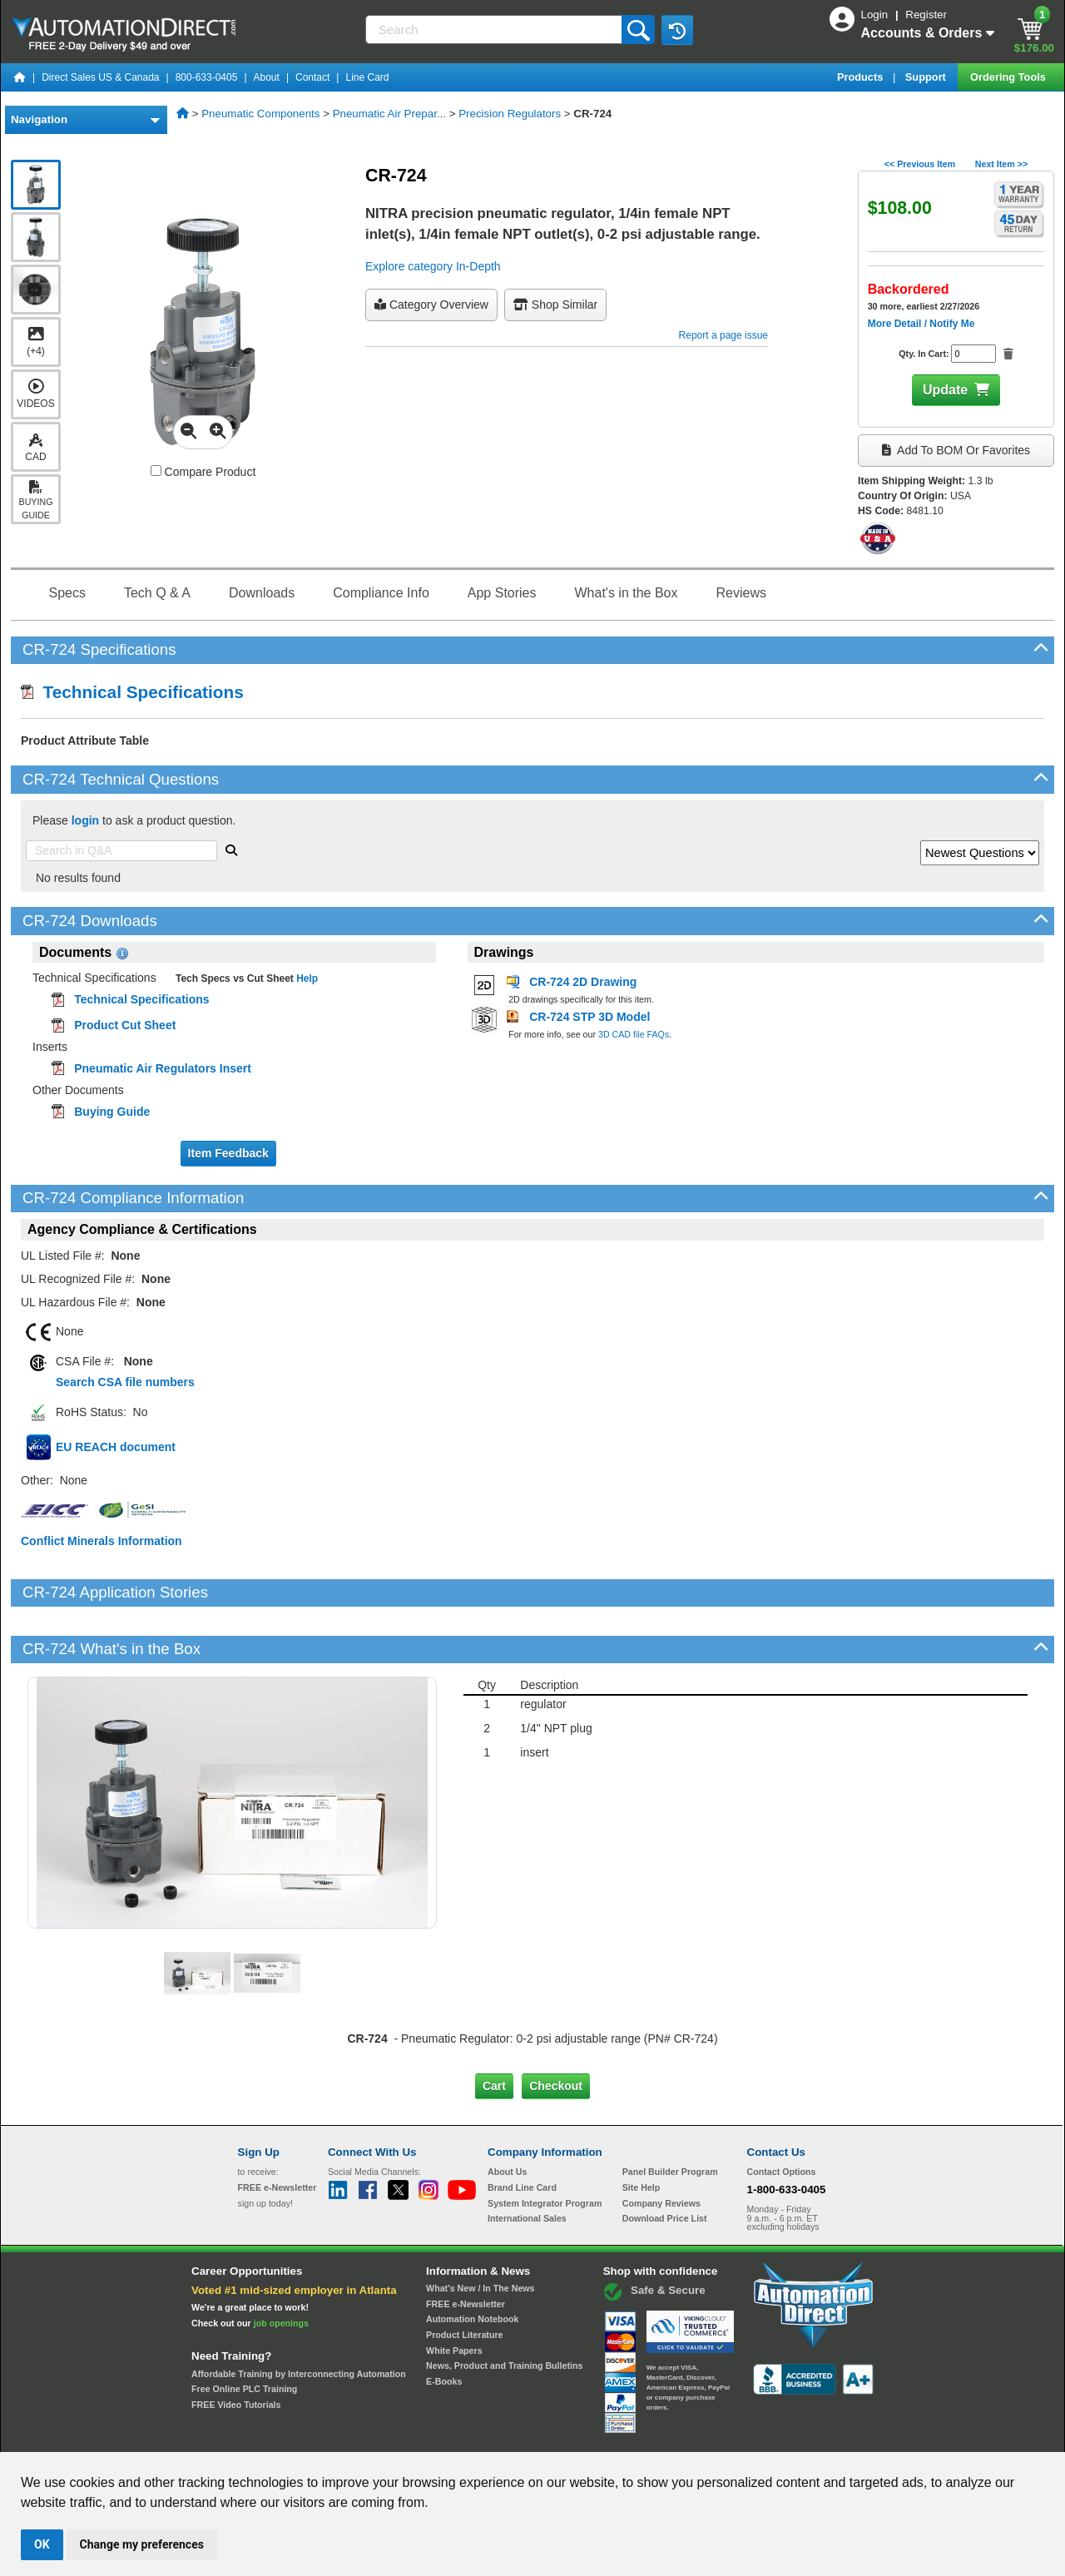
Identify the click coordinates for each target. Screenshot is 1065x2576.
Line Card (367, 77)
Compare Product (203, 471)
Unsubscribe (443, 2437)
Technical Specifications (132, 691)
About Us (507, 2115)
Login (876, 14)
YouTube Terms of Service (747, 2437)
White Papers (454, 2293)
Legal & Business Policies (627, 2437)
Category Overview (431, 304)
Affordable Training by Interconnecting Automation (298, 2316)
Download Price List (664, 2162)
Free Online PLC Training (244, 2332)
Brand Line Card (522, 2131)
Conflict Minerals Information (101, 1541)
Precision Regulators (509, 113)
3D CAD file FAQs (633, 1034)
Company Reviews (661, 2146)
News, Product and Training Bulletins (504, 2309)
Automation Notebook (472, 2262)
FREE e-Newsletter (465, 2247)
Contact (312, 77)
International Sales (527, 2162)
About (267, 77)
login (85, 820)
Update (945, 390)
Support (927, 77)
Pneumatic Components (260, 113)
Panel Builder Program (670, 2115)
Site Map (273, 2437)
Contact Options (781, 2115)
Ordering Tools (1009, 77)
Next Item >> (1001, 164)
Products (861, 77)
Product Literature (464, 2278)
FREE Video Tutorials (235, 2348)
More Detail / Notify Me (921, 323)
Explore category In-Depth (433, 266)
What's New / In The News (480, 2232)
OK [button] (42, 2544)
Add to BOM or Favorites (956, 450)
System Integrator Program (545, 2146)
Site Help (641, 2131)
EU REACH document (116, 1447)
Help (306, 978)
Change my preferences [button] (142, 2544)
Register (926, 14)
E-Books (444, 2325)
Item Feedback (228, 1153)
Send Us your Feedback (354, 2437)
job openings (281, 2266)
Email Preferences (520, 2437)
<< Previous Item (919, 164)
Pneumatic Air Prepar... (389, 113)
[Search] (495, 29)
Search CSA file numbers (125, 1382)
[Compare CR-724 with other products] (156, 470)
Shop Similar (555, 304)
